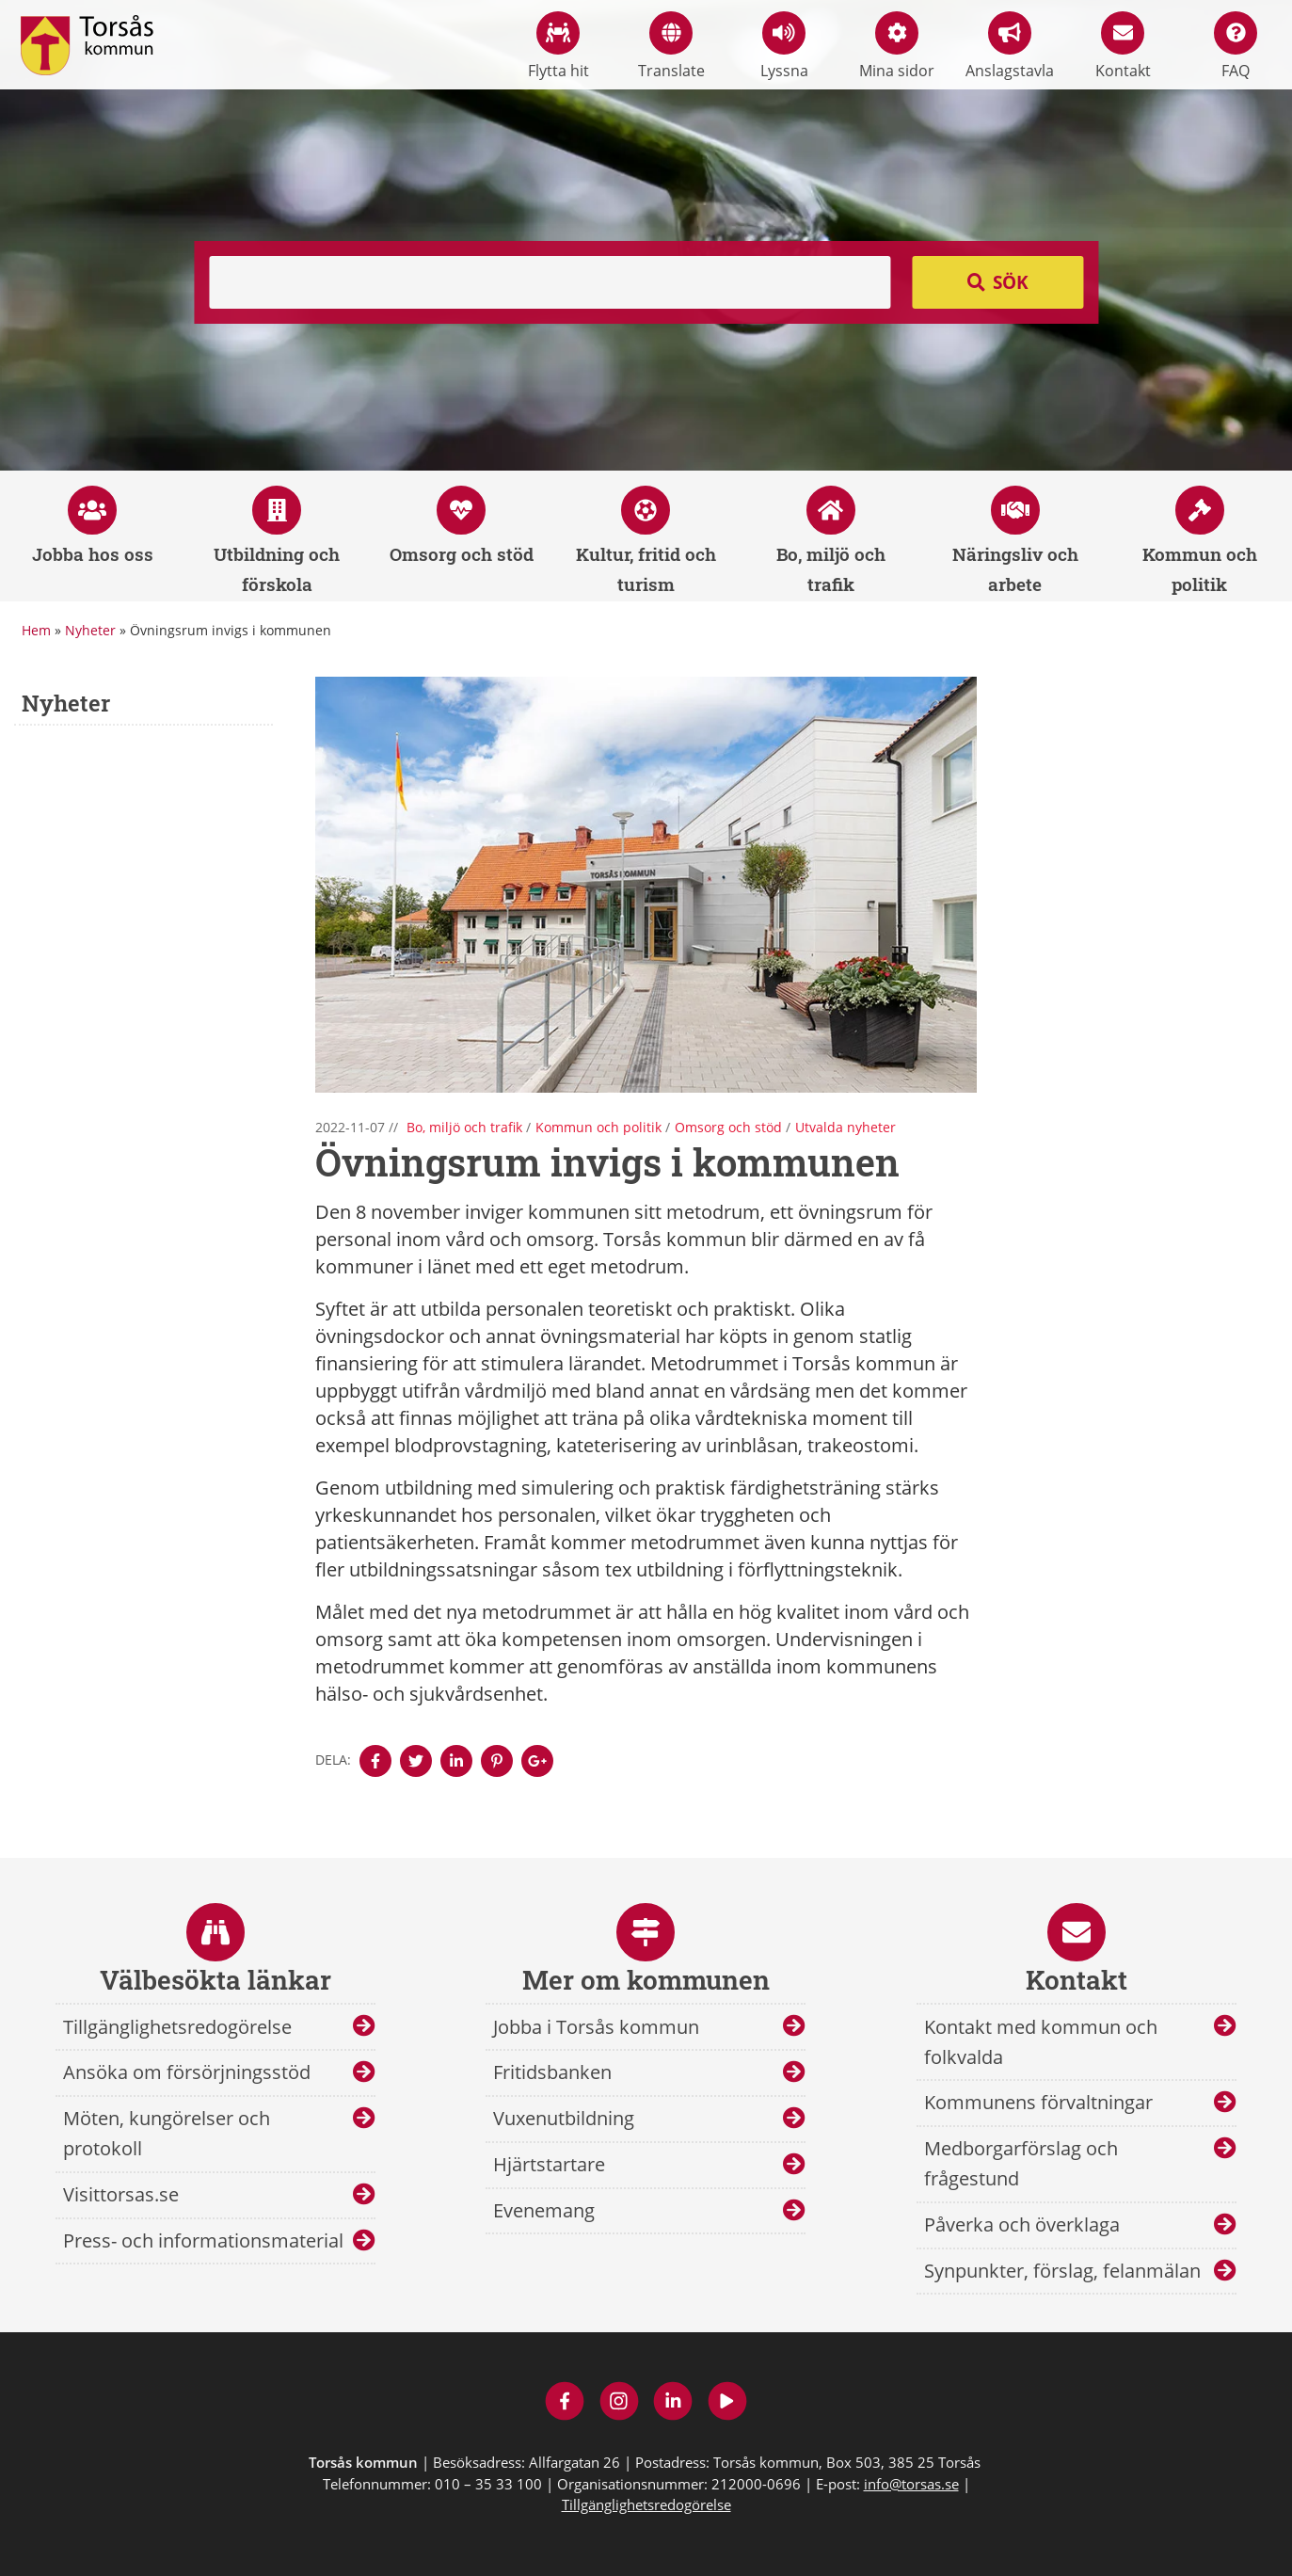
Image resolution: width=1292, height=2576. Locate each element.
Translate (671, 46)
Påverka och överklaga (1022, 2224)
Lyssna (784, 46)
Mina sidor (896, 46)
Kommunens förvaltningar (1038, 2102)
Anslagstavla (1009, 46)
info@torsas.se (911, 2483)
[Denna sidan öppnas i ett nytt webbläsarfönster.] (375, 1761)
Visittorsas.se (121, 2194)
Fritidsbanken (552, 2072)
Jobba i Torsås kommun (596, 2027)
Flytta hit (558, 46)
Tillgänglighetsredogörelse (177, 2027)
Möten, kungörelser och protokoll (166, 2133)
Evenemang (544, 2210)
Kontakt (1123, 46)
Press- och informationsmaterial (203, 2240)
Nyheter (90, 630)
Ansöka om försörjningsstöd (187, 2072)
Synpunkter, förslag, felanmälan (1062, 2270)
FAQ (1235, 46)
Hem (36, 630)
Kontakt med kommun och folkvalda (1040, 2042)
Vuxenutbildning (563, 2118)
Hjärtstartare (549, 2164)
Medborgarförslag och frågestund (1021, 2163)
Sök (1011, 282)
